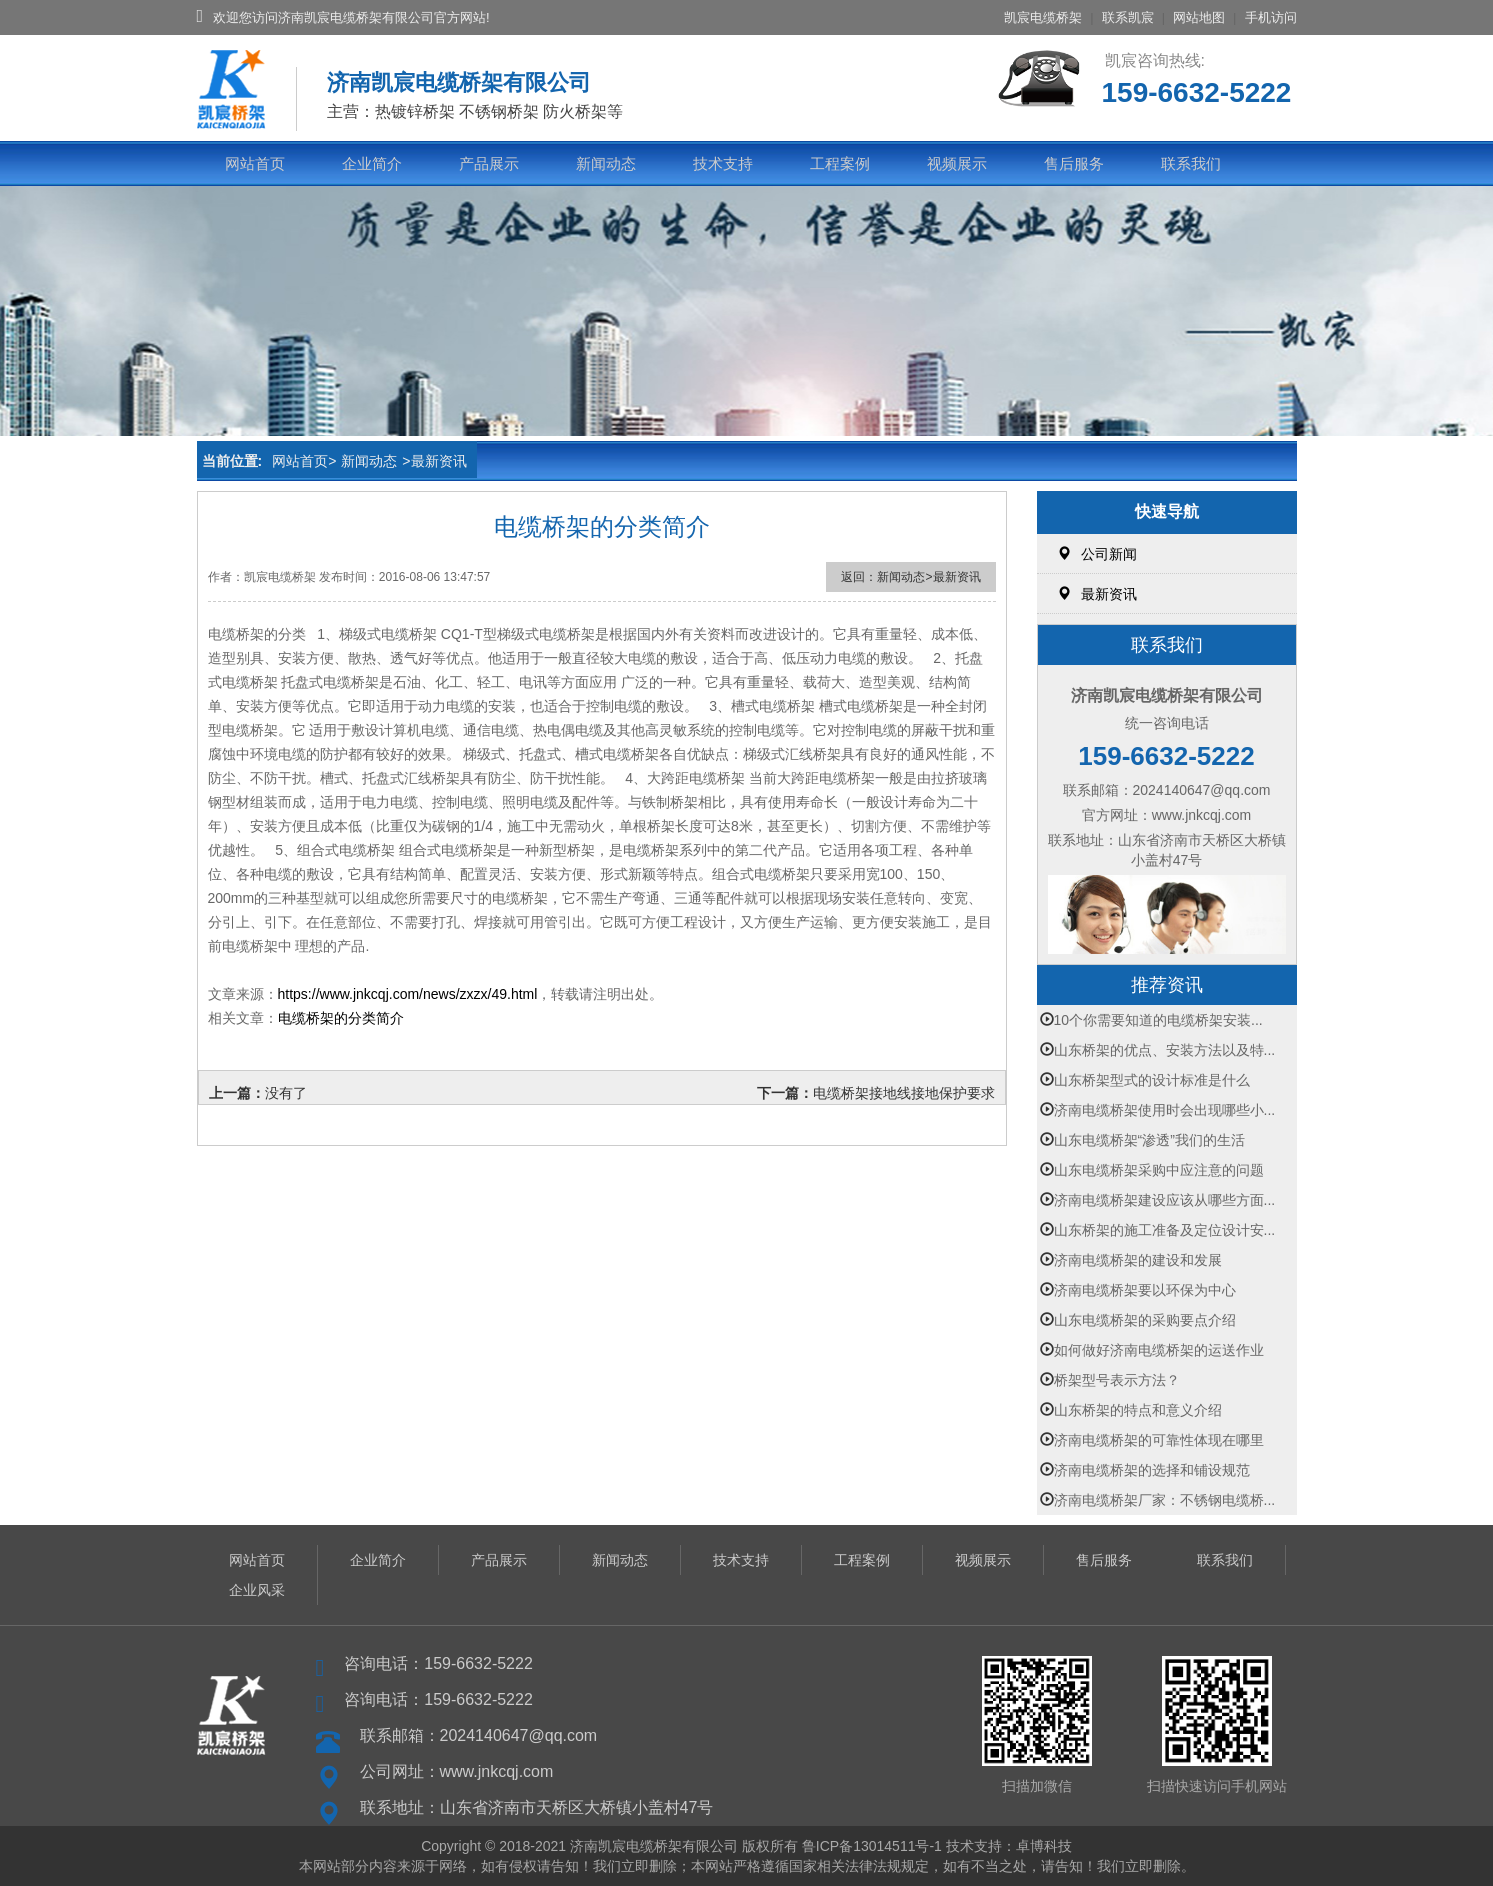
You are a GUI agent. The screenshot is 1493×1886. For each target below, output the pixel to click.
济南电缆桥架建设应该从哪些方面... (1165, 1200)
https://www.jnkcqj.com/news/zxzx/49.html (408, 994)
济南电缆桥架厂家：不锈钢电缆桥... (1165, 1500)
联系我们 (1191, 163)
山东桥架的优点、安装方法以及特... (1165, 1050)
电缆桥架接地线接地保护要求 (904, 1093)
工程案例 (840, 163)
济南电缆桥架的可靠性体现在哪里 (1159, 1440)
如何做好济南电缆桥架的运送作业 (1159, 1350)
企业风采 (257, 1590)
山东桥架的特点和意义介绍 (1138, 1410)
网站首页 (255, 163)
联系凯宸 (1128, 17)
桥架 (320, 1018)
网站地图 (1199, 17)
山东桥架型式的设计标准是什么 (1152, 1080)
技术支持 (723, 163)
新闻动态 (606, 163)
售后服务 (1074, 163)
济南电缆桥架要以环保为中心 (1145, 1290)
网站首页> (304, 461)
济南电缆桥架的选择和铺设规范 (1152, 1470)
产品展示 (489, 163)
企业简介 (372, 163)
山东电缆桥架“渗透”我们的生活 (1149, 1140)
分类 (362, 1018)
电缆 (292, 1018)
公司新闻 (1097, 554)
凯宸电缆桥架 (1043, 17)
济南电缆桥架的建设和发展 (1138, 1260)
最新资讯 (439, 461)
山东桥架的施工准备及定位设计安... (1165, 1230)
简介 (390, 1018)
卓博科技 (1044, 1846)
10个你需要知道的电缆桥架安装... (1158, 1020)
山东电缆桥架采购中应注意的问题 (1159, 1170)
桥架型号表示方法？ (1117, 1380)
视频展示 (957, 163)
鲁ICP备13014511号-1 (872, 1846)
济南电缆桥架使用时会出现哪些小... (1165, 1110)
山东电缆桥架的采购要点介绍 (1145, 1320)
